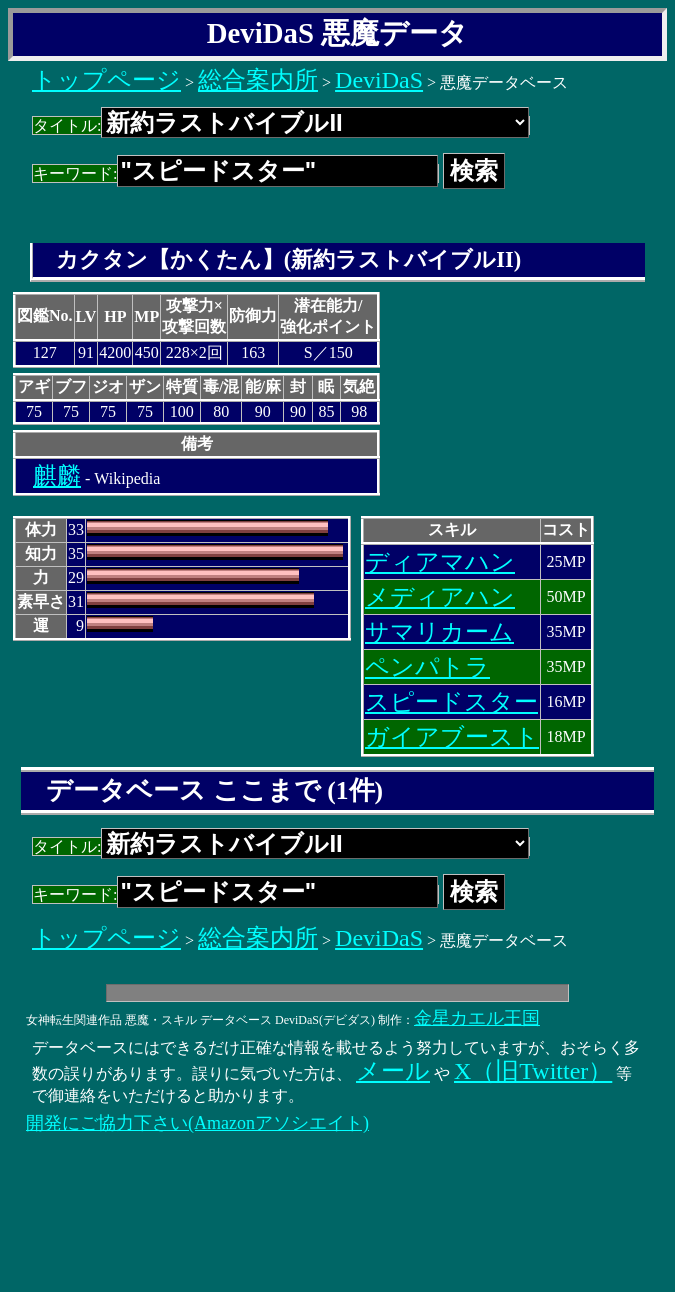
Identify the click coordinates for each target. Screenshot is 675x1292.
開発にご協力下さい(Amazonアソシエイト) (197, 1123)
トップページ (106, 80)
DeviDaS (379, 80)
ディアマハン (440, 562)
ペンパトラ (427, 667)
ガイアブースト (452, 737)
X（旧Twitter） (533, 1071)
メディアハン (440, 597)
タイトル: (281, 125)
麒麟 (57, 476)
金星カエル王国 (477, 1018)
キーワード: (235, 173)
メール (393, 1071)
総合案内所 (258, 80)
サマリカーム (439, 632)
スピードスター (451, 702)
